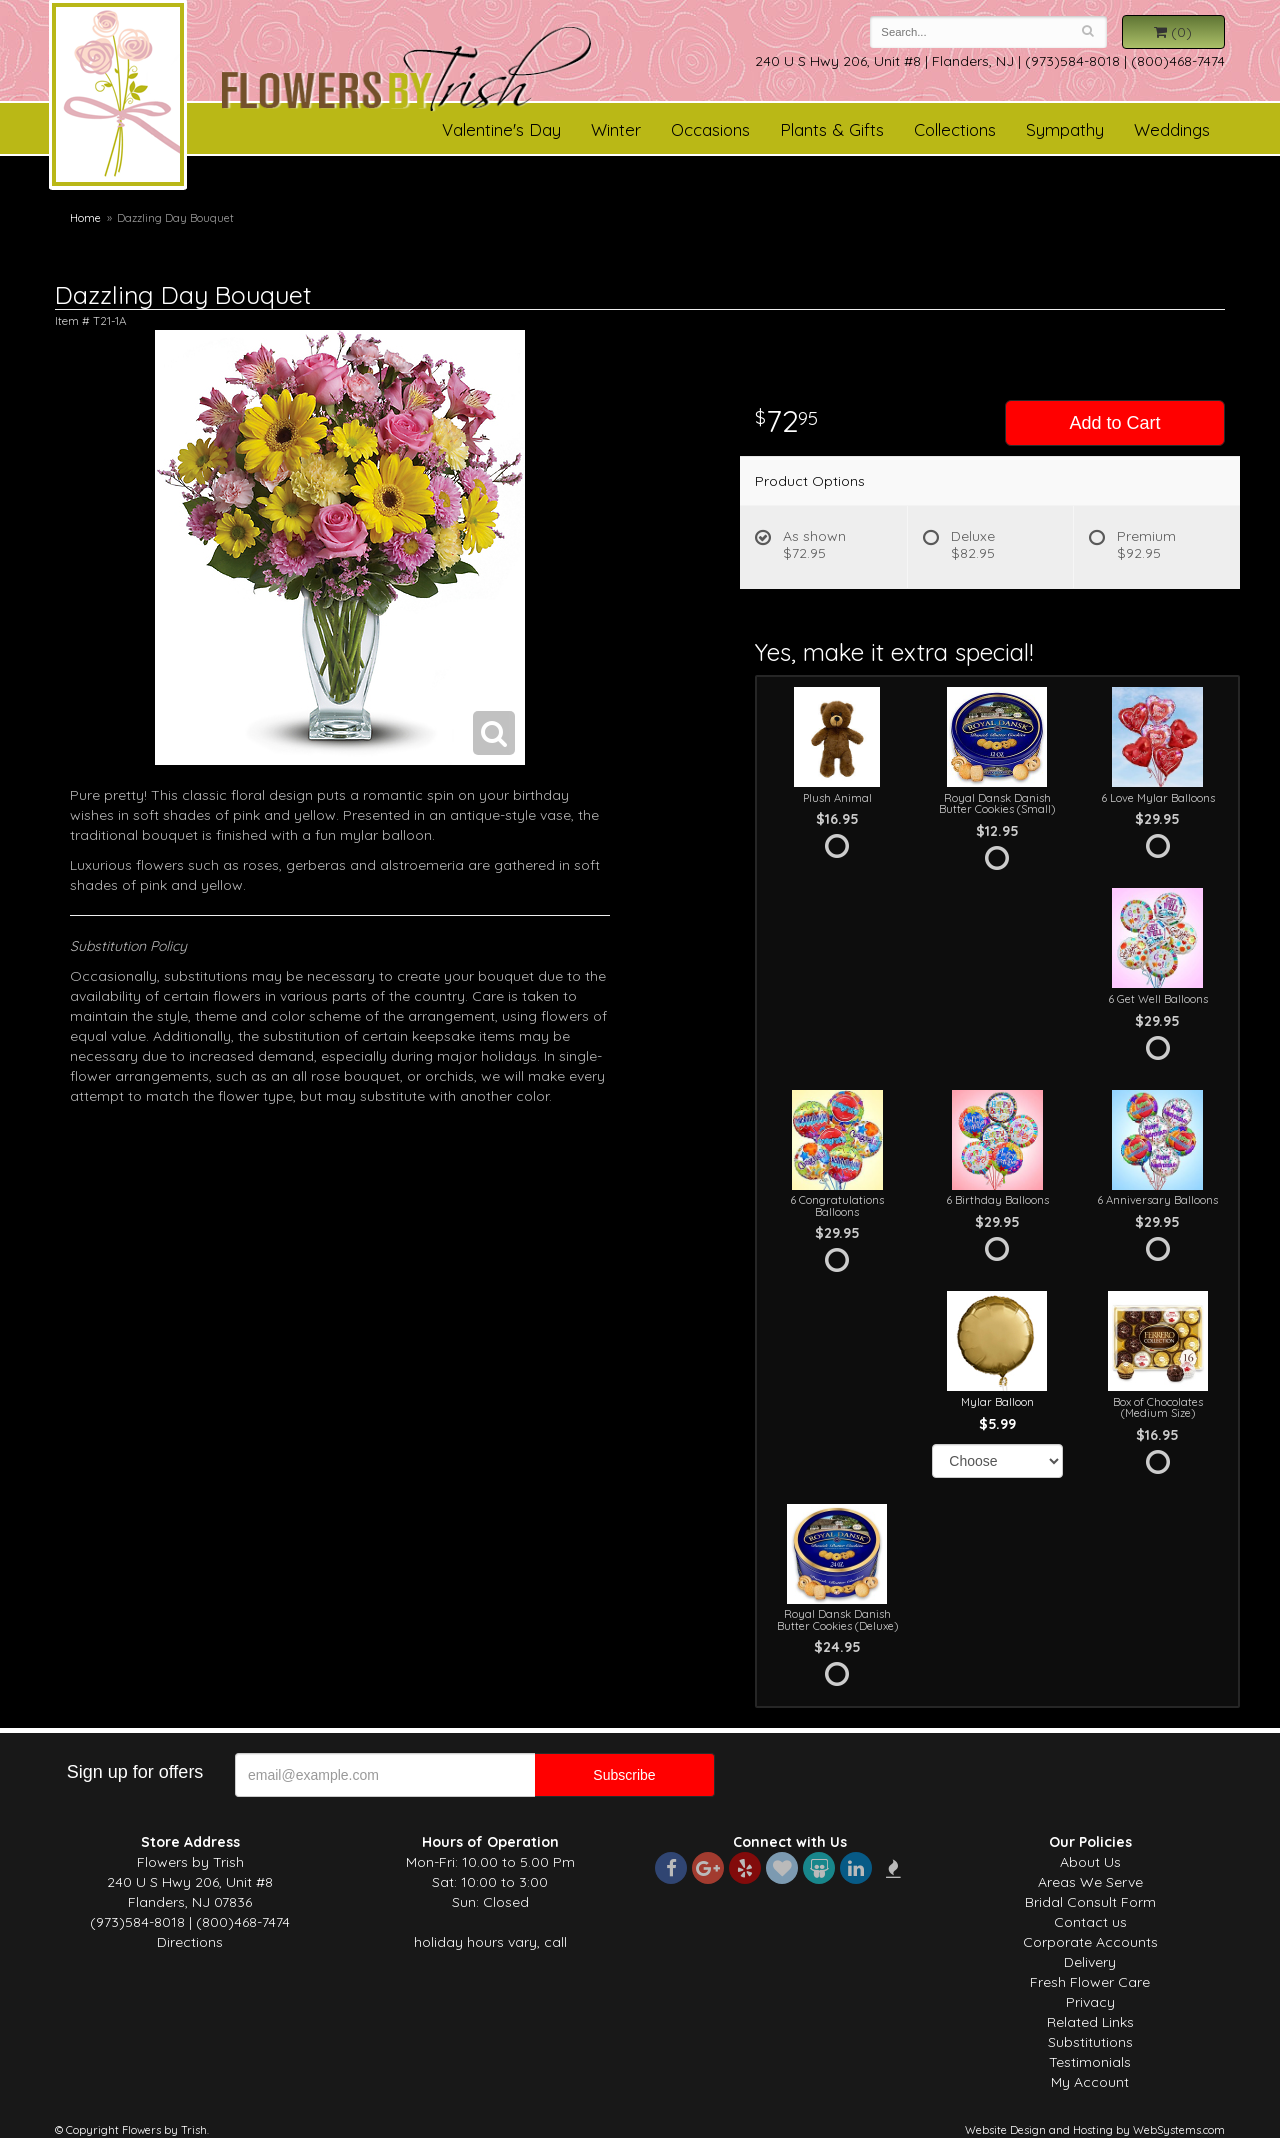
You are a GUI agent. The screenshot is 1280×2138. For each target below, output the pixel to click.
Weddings (1172, 129)
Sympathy (1065, 129)
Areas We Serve (1090, 1882)
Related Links (1090, 2022)
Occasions (710, 129)
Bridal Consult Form (1090, 1902)
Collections (955, 129)
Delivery (1090, 1962)
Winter (616, 129)
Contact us (1090, 1922)
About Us (1090, 1862)
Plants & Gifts (832, 129)
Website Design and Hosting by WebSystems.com (1095, 2130)
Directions (190, 1942)
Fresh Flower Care (1090, 1982)
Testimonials (1090, 2062)
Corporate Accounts (1090, 1942)
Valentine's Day (501, 129)
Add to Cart (1114, 423)
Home (85, 218)
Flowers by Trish (118, 98)
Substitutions (1090, 2042)
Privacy (1090, 2002)
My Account (1090, 2082)
